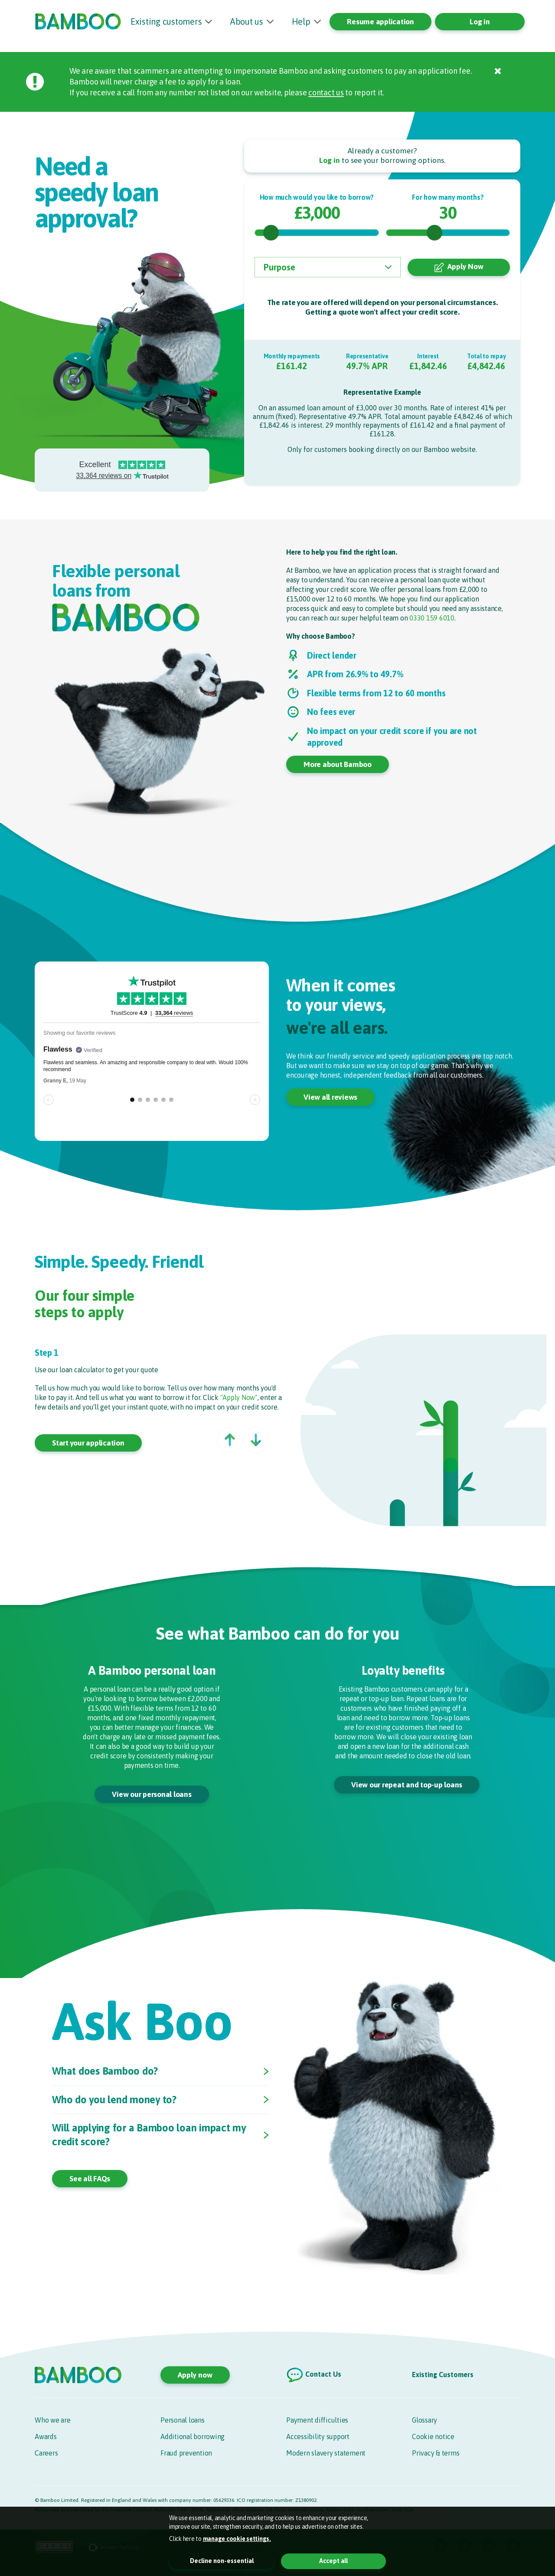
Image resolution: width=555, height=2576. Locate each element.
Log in (480, 21)
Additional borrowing (192, 2436)
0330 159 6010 (431, 618)
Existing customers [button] (166, 21)
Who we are (53, 2420)
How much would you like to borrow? (317, 197)
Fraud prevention (186, 2453)
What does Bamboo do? (106, 2072)
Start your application (88, 1443)
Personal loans (182, 2420)
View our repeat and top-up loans (406, 1785)
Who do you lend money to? (116, 2100)
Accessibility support (317, 2436)
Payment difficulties (317, 2420)
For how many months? (447, 197)
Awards (46, 2436)
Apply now (195, 2375)
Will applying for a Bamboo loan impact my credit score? (151, 2136)
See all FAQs (89, 2180)
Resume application (380, 21)
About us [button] (246, 21)
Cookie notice (433, 2436)
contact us (326, 92)
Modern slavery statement (326, 2453)
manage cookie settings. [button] (237, 2538)
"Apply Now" (239, 1398)
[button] (230, 1440)
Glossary (424, 2420)
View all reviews (330, 1097)
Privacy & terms (435, 2453)
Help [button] (301, 21)
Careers (46, 2453)
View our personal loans (151, 1794)
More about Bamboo (338, 764)
